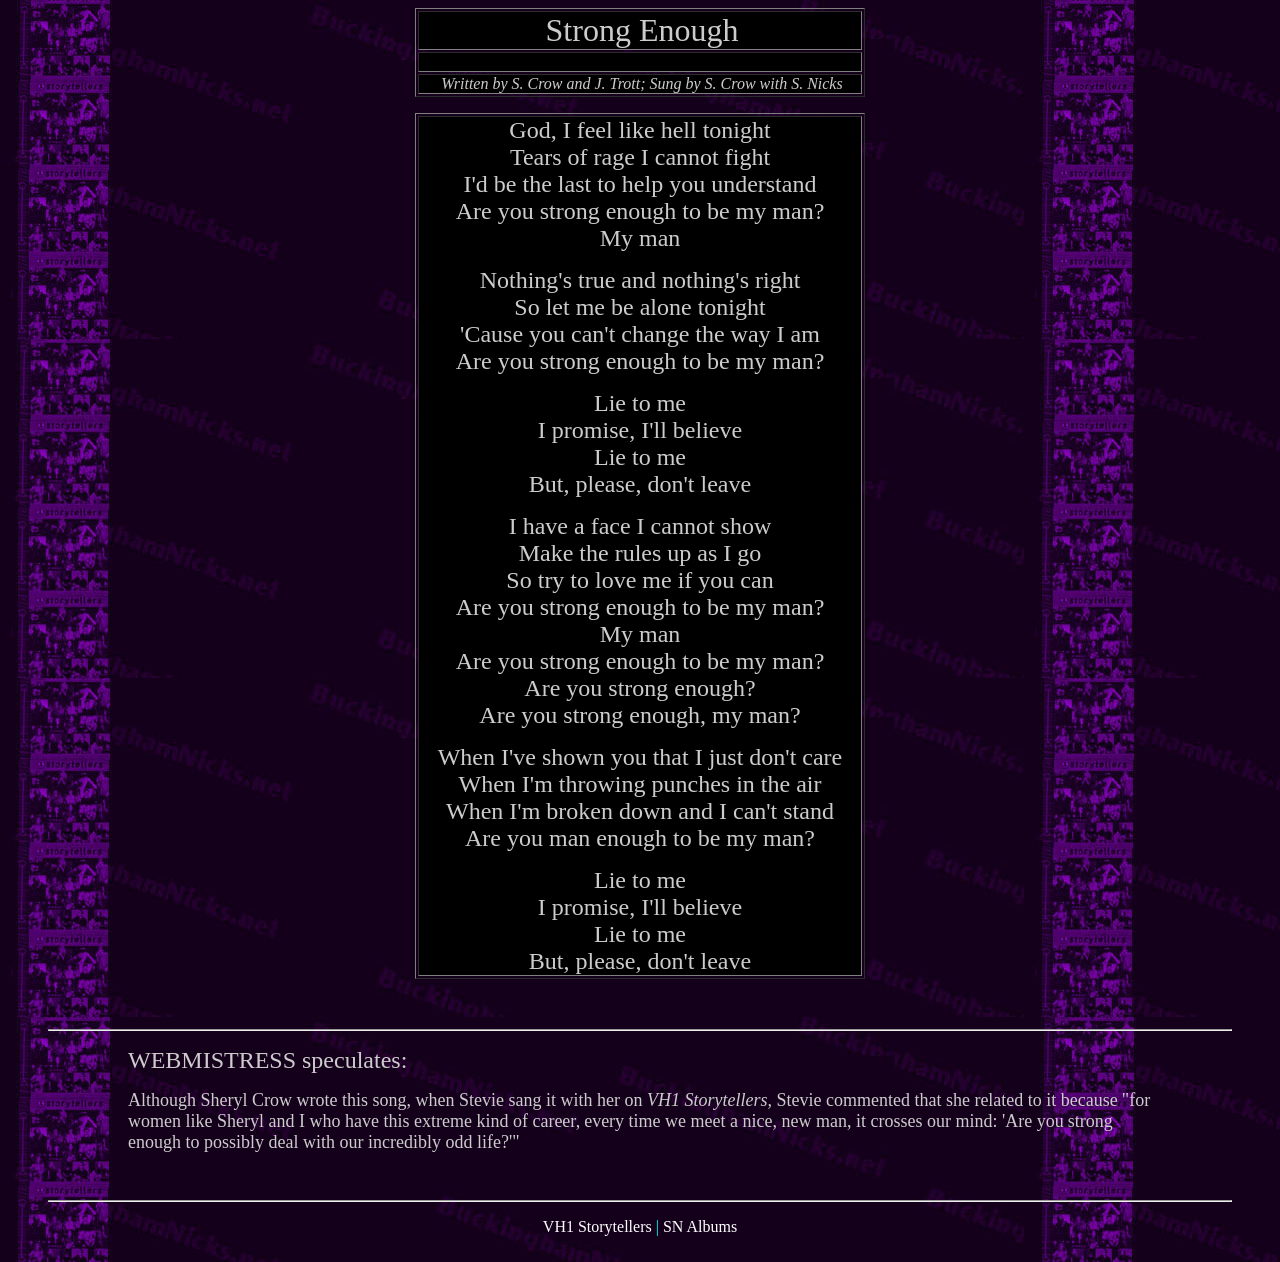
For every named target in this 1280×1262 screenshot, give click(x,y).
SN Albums (700, 1244)
